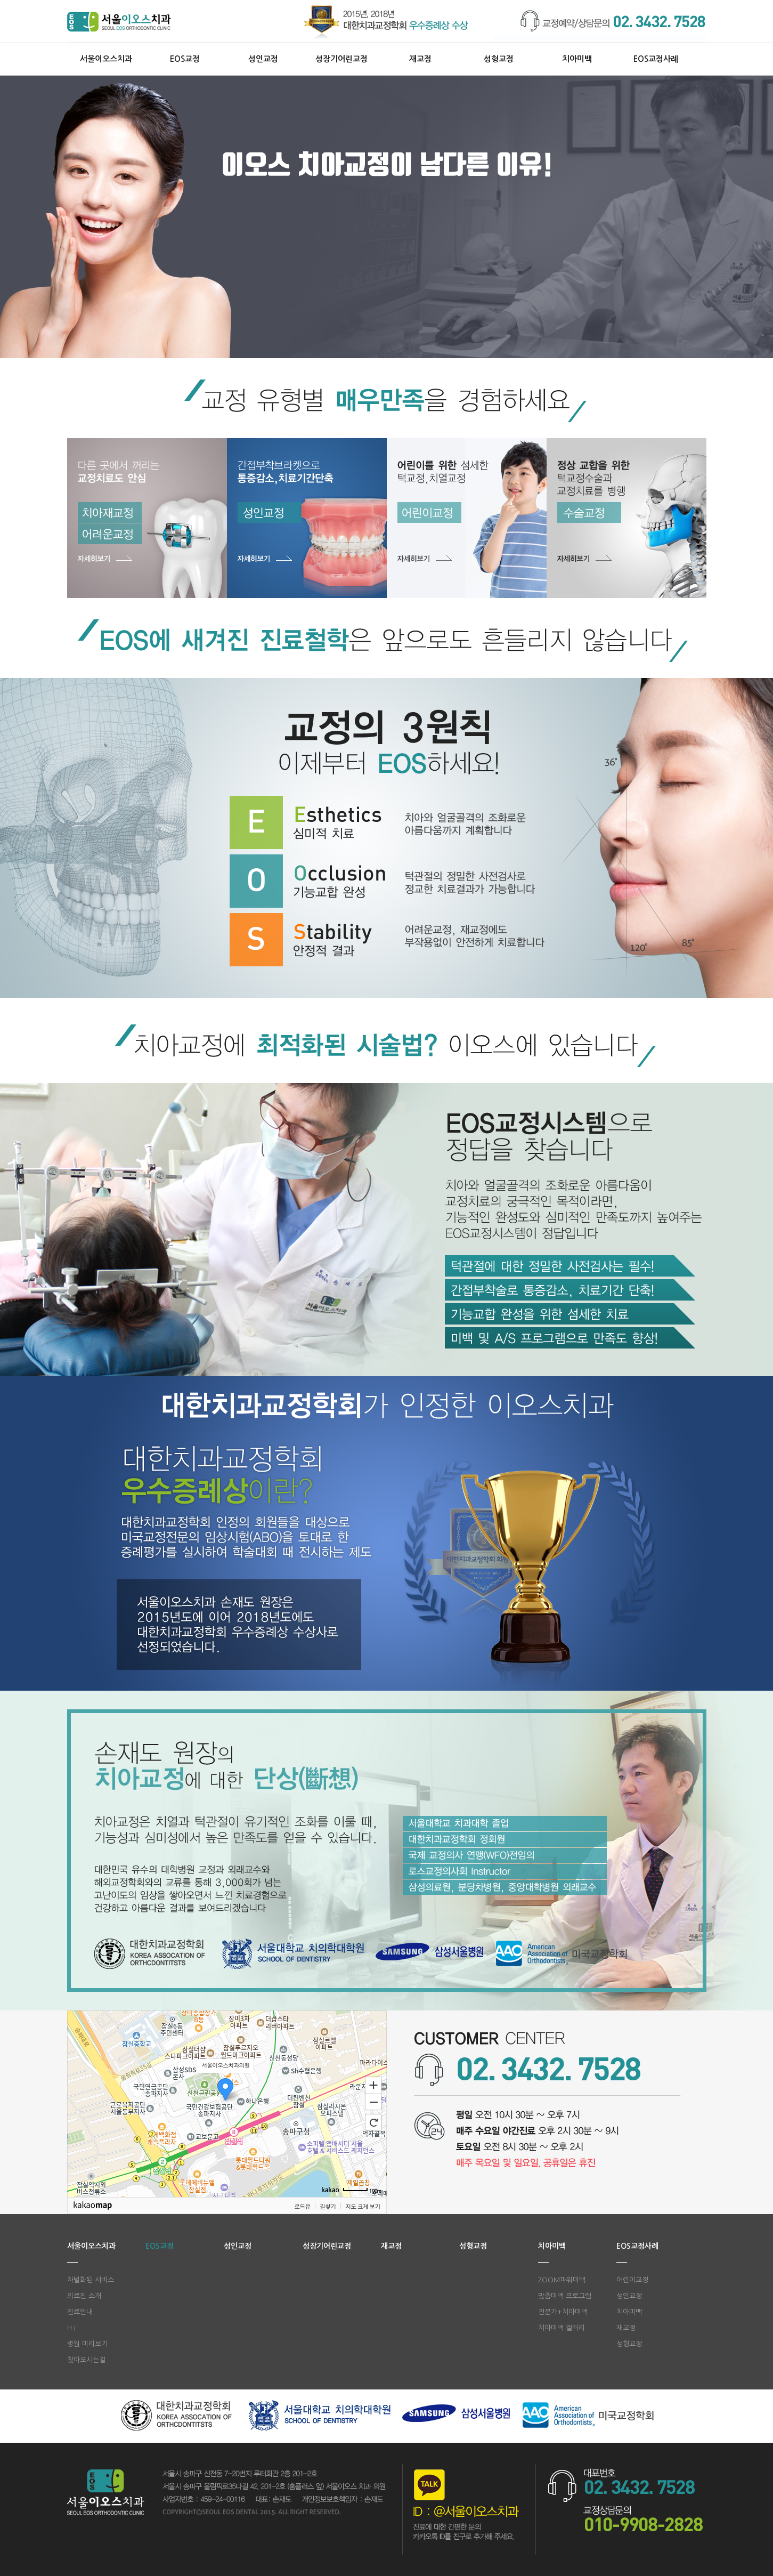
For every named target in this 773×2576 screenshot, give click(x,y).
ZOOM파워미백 (561, 2279)
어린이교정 (632, 2279)
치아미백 (577, 59)
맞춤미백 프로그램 (564, 2295)
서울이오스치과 (106, 59)
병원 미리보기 (87, 2343)
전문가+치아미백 (563, 2311)
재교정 (420, 59)
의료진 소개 (84, 2295)
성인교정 (263, 59)
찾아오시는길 (86, 2359)
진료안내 (80, 2311)
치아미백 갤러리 (561, 2327)
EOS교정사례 (655, 59)
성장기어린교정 (341, 59)
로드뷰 (302, 2206)
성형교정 (499, 59)
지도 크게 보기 (362, 2206)
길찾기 (328, 2206)
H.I (71, 2327)
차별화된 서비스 (90, 2279)
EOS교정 (185, 59)
